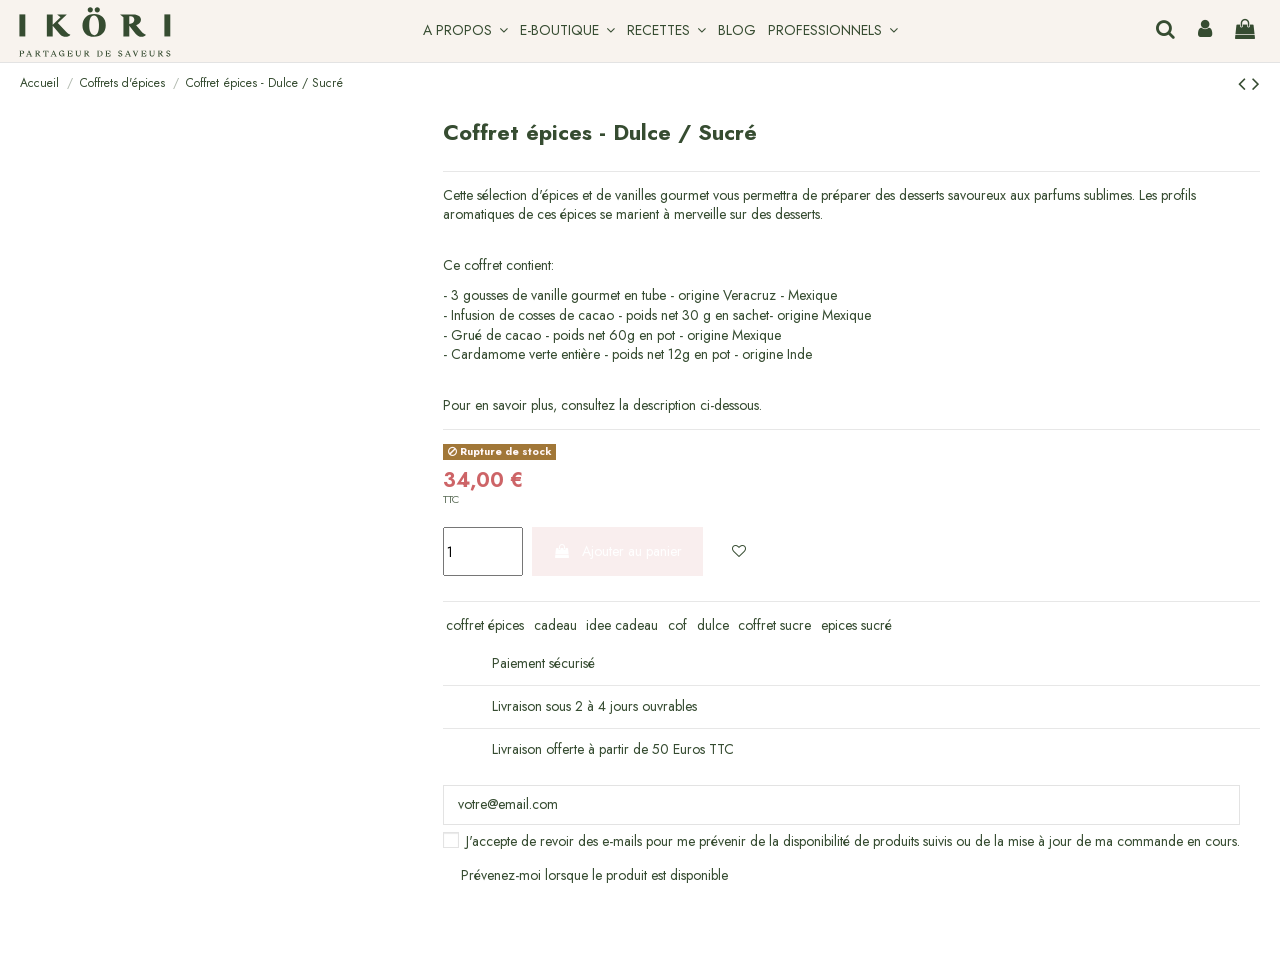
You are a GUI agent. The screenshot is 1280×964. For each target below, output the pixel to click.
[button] (465, 31)
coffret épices (485, 625)
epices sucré (856, 625)
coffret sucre (774, 625)
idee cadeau (622, 625)
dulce (713, 625)
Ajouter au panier (617, 551)
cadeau (555, 625)
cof (677, 625)
